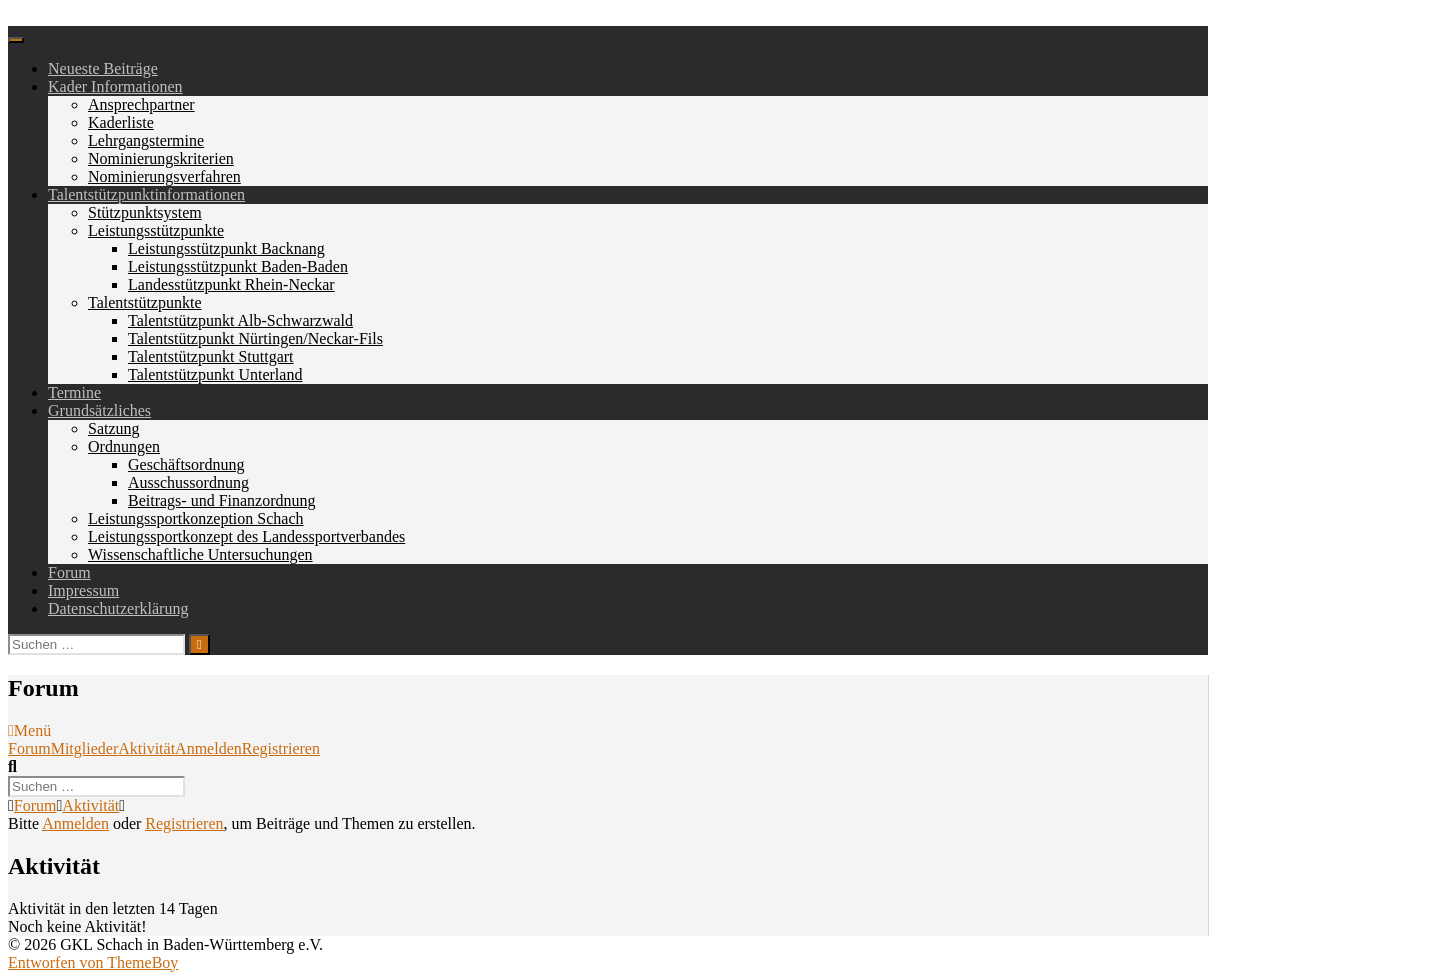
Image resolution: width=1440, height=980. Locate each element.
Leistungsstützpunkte (156, 230)
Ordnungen (124, 446)
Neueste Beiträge (103, 68)
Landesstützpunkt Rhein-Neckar (231, 284)
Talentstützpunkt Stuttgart (211, 356)
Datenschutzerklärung (118, 608)
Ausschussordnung (188, 482)
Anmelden (208, 748)
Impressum (83, 590)
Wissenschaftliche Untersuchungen (200, 554)
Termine (74, 392)
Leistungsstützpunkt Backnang (226, 248)
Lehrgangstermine (146, 140)
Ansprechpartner (141, 104)
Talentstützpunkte (145, 302)
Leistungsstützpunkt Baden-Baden (238, 266)
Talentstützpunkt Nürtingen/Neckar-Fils (255, 338)
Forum (69, 572)
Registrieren (281, 748)
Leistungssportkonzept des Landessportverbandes (246, 536)
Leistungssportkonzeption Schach (196, 518)
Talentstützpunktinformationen (146, 194)
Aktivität (146, 748)
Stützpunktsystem (145, 212)
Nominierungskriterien (161, 158)
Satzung (114, 428)
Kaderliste (121, 122)
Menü (29, 730)
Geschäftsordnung (186, 464)
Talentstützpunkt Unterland (215, 374)
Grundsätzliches (99, 410)
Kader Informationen (115, 86)
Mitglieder (85, 748)
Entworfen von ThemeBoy (93, 962)
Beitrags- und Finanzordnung (222, 500)
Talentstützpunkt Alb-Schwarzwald (240, 320)
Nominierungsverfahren (164, 176)
